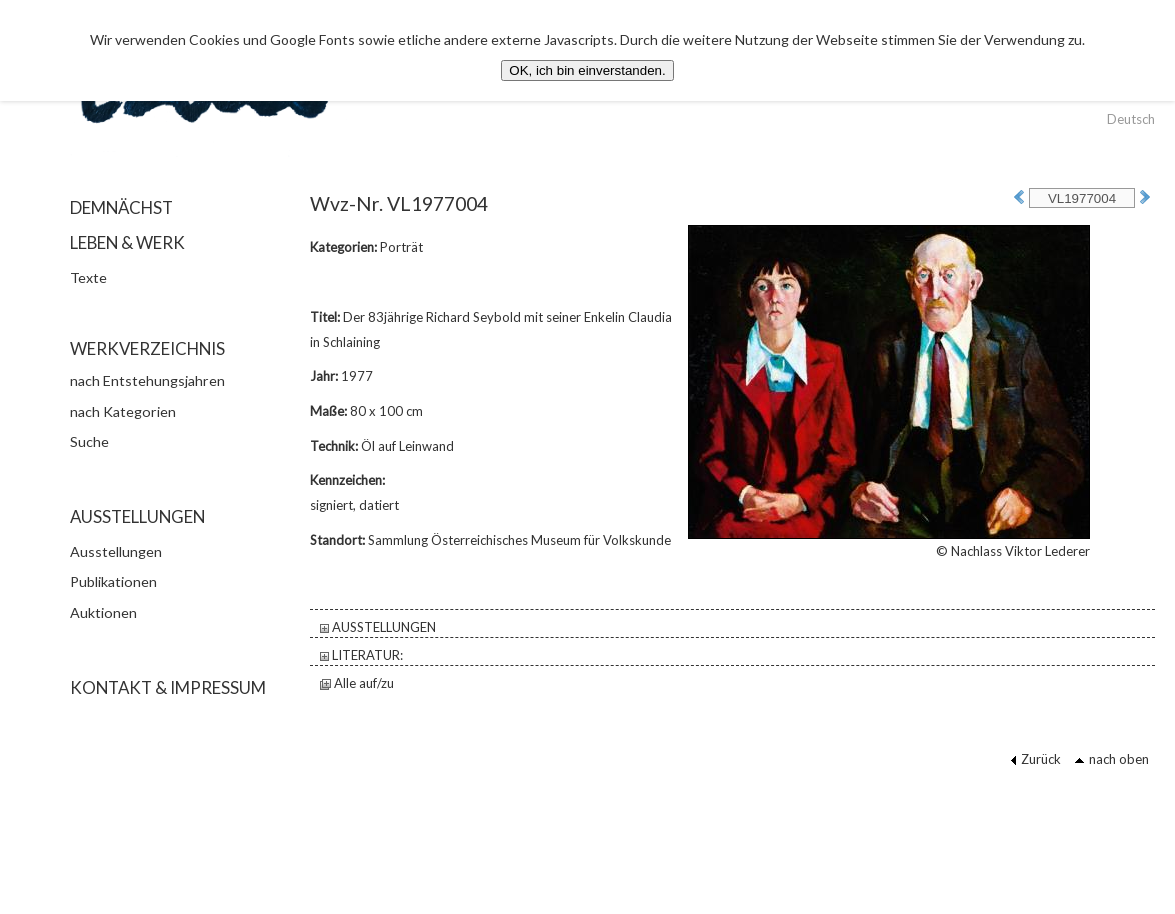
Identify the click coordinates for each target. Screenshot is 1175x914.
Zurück (1035, 759)
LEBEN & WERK (127, 242)
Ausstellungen (116, 551)
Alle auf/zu (357, 683)
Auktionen (103, 612)
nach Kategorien (123, 411)
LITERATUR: (361, 655)
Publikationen (113, 581)
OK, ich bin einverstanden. (587, 70)
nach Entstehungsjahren (147, 380)
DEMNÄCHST (121, 207)
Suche (89, 441)
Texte (88, 277)
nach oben (1111, 759)
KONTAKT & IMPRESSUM (168, 687)
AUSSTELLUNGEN (378, 627)
